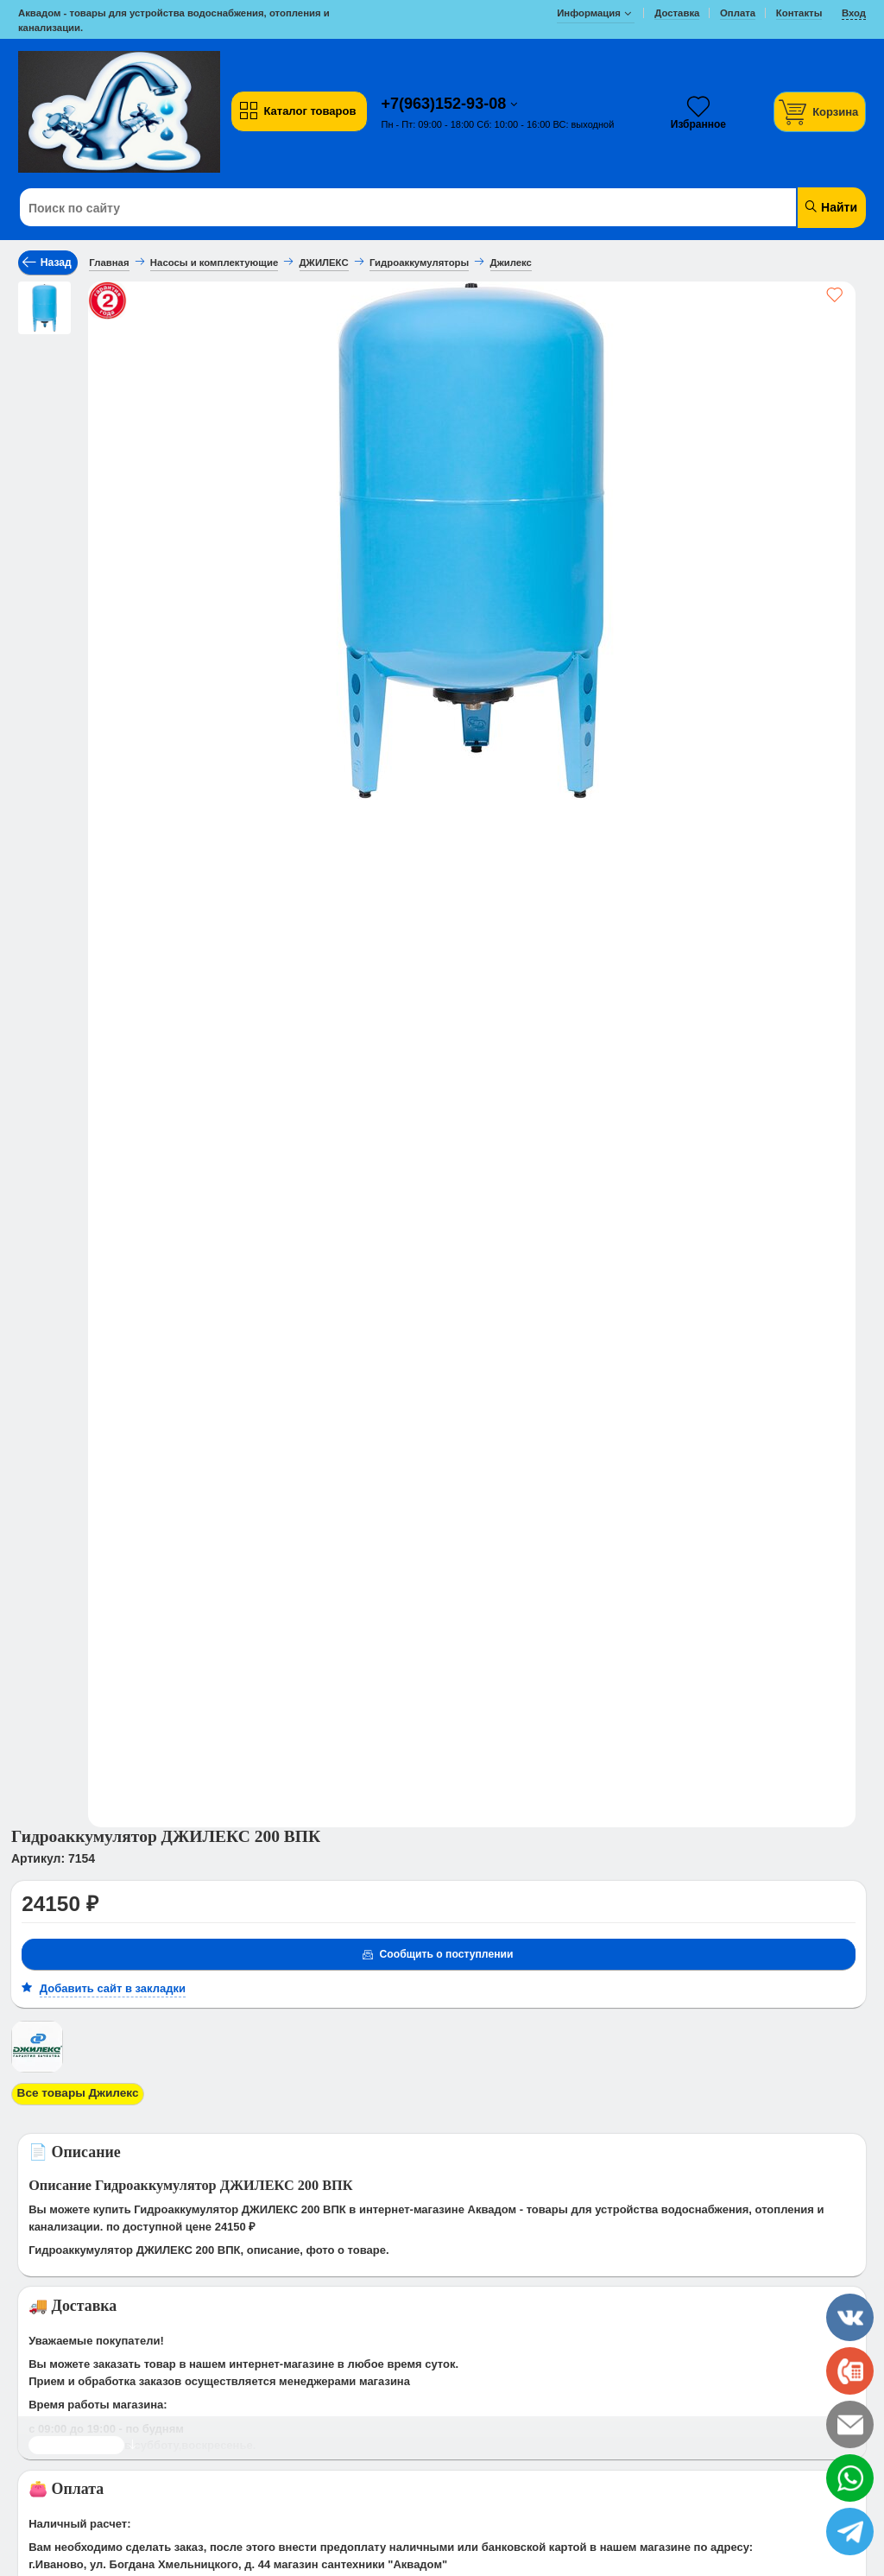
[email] (850, 2424)
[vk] (850, 2317)
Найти (830, 207)
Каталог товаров (297, 111)
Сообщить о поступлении (436, 1955)
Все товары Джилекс (74, 2092)
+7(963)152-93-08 (446, 103)
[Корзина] (820, 112)
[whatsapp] (850, 2478)
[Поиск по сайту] (370, 208)
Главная (109, 262)
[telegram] (850, 2531)
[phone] (850, 2371)
